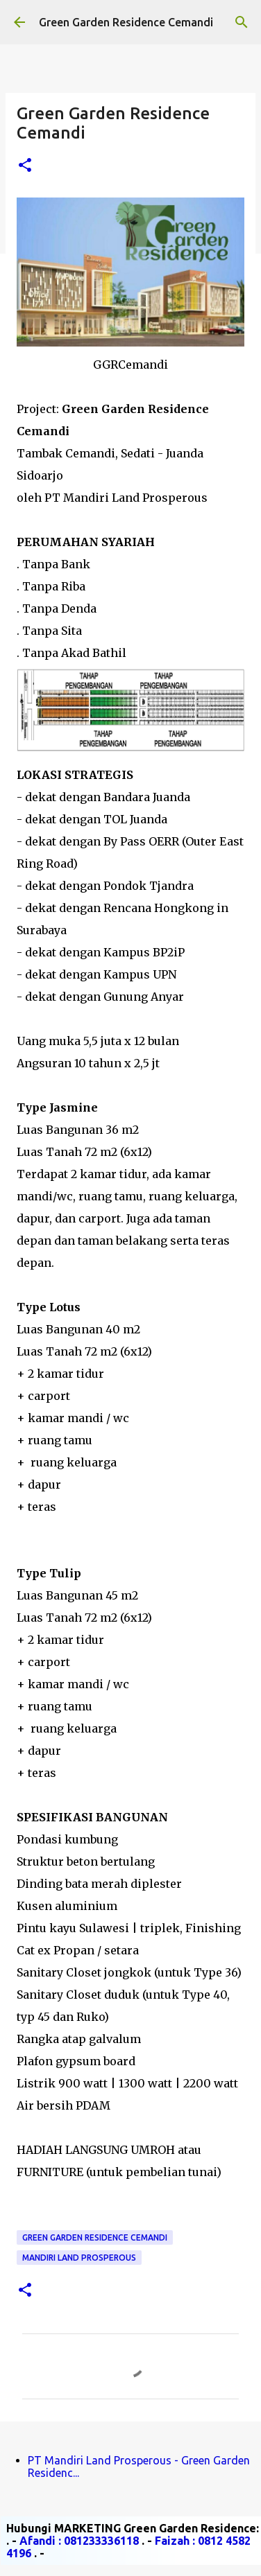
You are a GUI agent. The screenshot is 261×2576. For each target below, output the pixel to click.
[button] (25, 166)
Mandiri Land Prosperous (79, 2257)
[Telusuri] (241, 22)
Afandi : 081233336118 (79, 2540)
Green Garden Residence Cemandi (126, 22)
